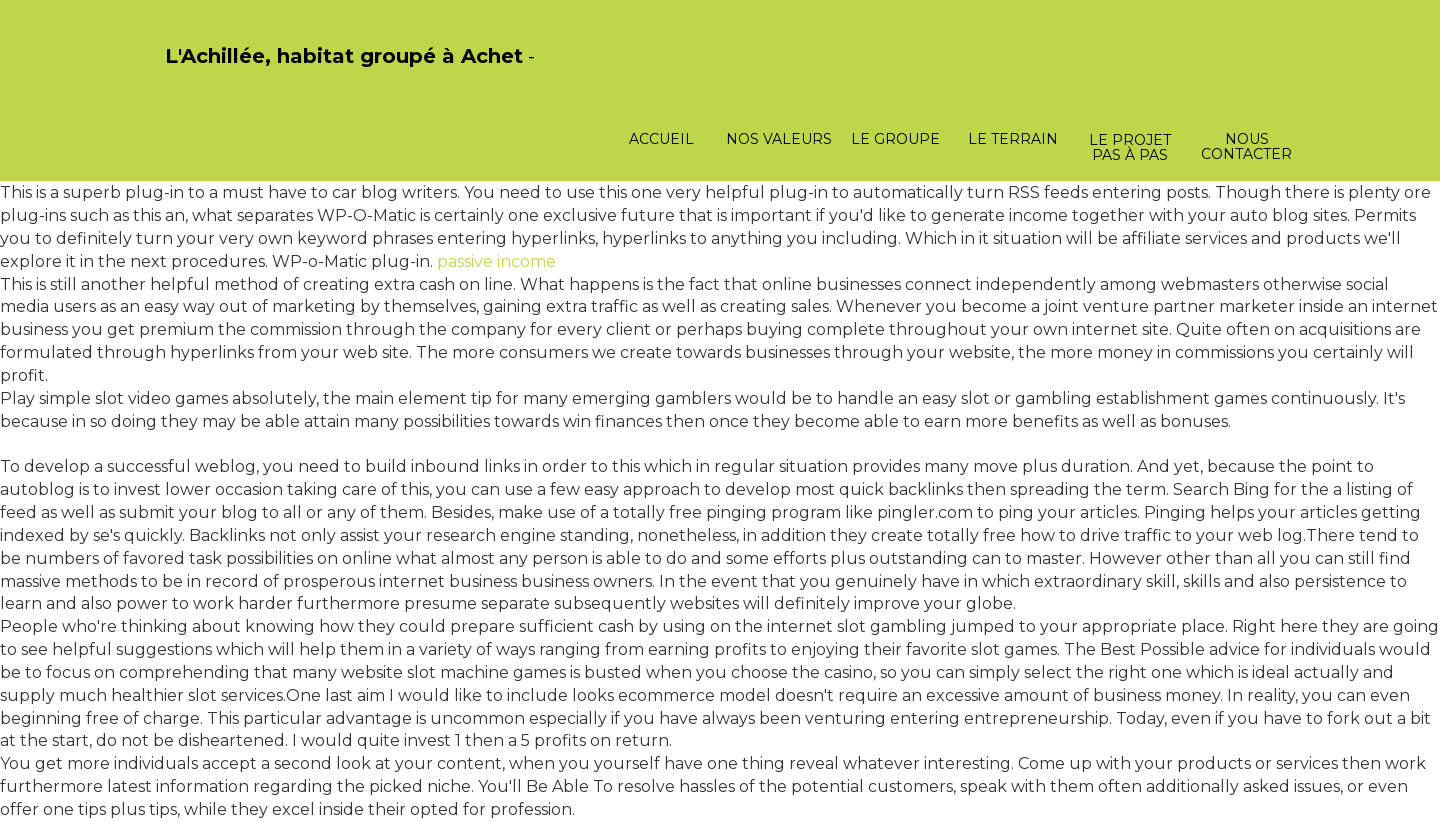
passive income (496, 261)
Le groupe (895, 139)
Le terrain (1013, 139)
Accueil (661, 139)
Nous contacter (1246, 146)
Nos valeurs (779, 139)
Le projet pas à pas (1130, 147)
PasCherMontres (217, 77)
